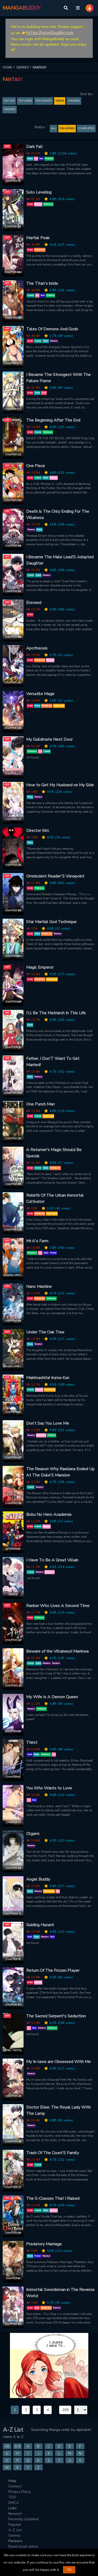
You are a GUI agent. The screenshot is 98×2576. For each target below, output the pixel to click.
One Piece (35, 466)
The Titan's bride (42, 283)
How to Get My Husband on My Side (60, 785)
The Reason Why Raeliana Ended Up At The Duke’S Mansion (60, 1472)
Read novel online (23, 2546)
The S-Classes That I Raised (52, 2198)
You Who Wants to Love (49, 1788)
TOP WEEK (25, 101)
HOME (9, 67)
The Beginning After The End (53, 420)
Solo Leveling (38, 192)
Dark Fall (34, 147)
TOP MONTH (44, 101)
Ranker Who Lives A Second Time (57, 1606)
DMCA (13, 2502)
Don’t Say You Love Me (47, 1423)
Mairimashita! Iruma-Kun (47, 1378)
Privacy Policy (19, 2491)
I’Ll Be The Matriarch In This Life (56, 1013)
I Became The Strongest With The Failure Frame (58, 378)
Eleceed (33, 603)
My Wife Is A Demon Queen (52, 1697)
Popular (14, 2524)
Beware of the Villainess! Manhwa (57, 1651)
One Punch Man (40, 1104)
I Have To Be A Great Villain (52, 1560)
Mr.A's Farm (37, 1241)
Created (9, 109)
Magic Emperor (40, 967)
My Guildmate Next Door (49, 739)
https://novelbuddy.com (49, 33)
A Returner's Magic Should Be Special (54, 1153)
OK (69, 2570)
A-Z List (15, 2530)
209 (65, 2409)
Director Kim (37, 830)
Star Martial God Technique (51, 922)
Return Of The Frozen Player (52, 1970)
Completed (86, 128)
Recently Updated (23, 2519)
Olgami (32, 1834)
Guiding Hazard (40, 1925)
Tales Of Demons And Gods (52, 329)
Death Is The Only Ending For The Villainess (57, 515)
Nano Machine (39, 1286)
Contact (14, 2486)
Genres (14, 2535)
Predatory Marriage (44, 2244)
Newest (14, 2513)
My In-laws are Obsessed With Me (58, 2062)
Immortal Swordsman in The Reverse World (60, 2293)
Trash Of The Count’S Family (52, 2153)
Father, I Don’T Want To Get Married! (52, 1062)
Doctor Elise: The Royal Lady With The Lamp (58, 2110)
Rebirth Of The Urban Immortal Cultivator (55, 1198)
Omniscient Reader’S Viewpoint (55, 876)
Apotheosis (37, 648)
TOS (12, 2497)
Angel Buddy (38, 1879)
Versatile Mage (40, 694)
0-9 (17, 2446)
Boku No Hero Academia (48, 1514)
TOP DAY (9, 101)
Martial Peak (38, 238)
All (53, 128)
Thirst (31, 1742)
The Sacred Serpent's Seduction (56, 2016)
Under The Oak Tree (45, 1332)
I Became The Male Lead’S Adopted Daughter (60, 560)
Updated (74, 101)
